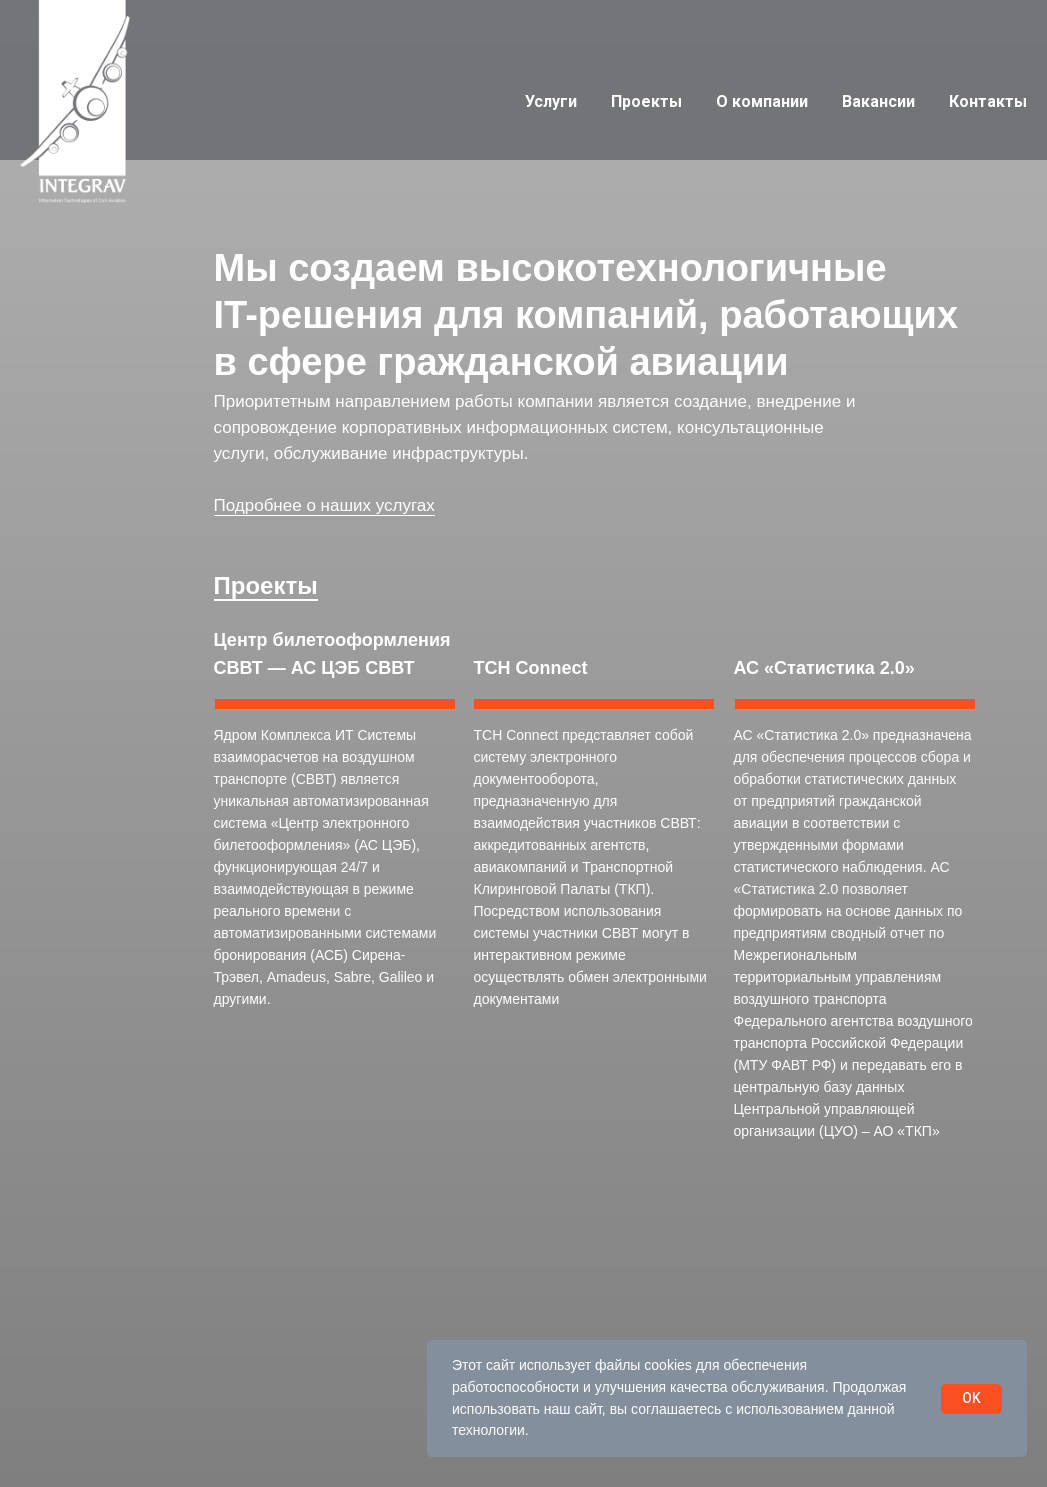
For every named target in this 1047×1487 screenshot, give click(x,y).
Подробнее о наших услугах (324, 505)
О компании (762, 101)
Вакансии (878, 101)
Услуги (551, 101)
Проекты (646, 101)
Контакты (988, 101)
